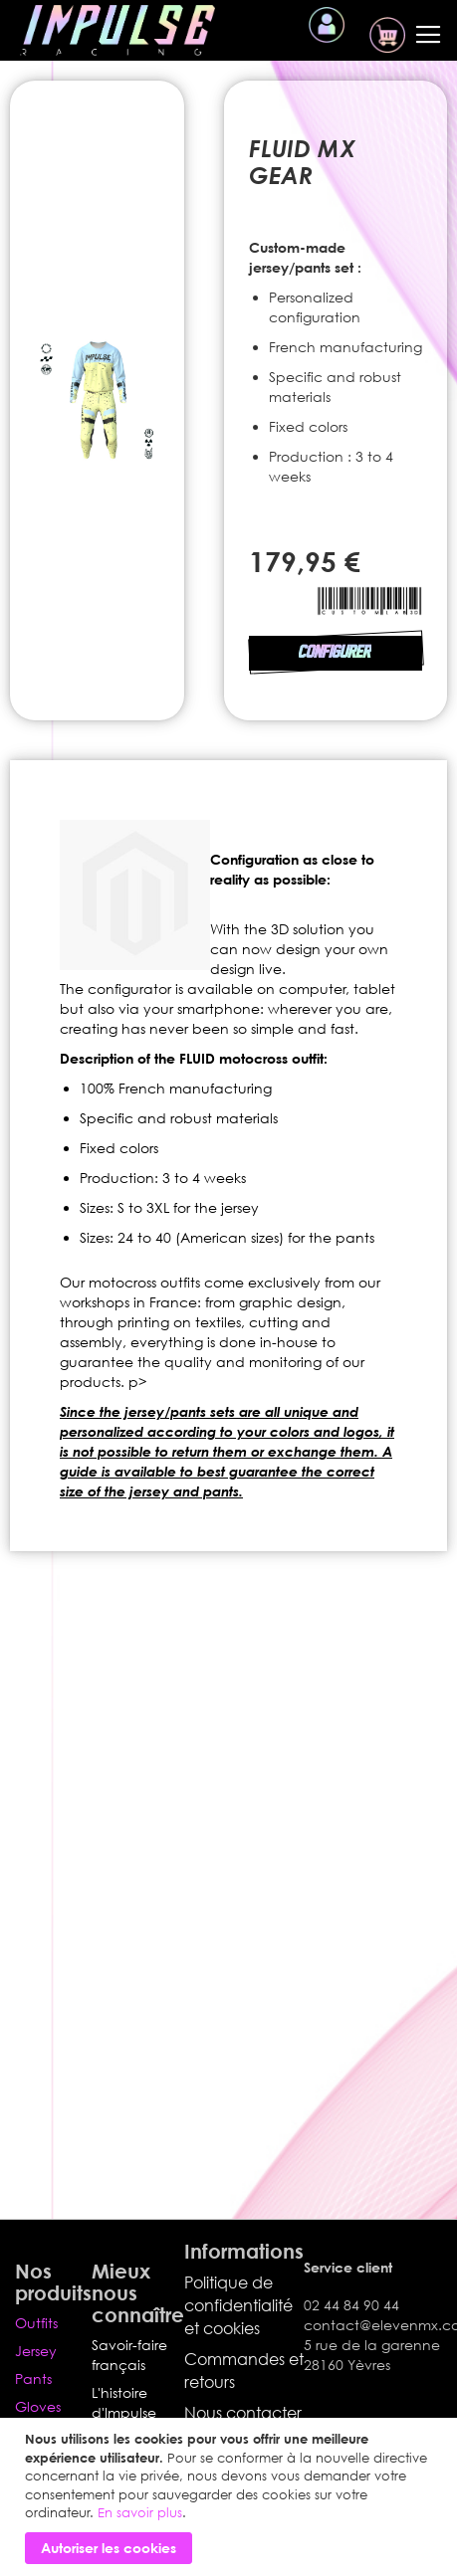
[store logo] (117, 30)
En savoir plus (140, 2512)
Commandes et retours (244, 2370)
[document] (231, 2497)
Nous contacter (243, 2413)
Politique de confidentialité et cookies (238, 2305)
